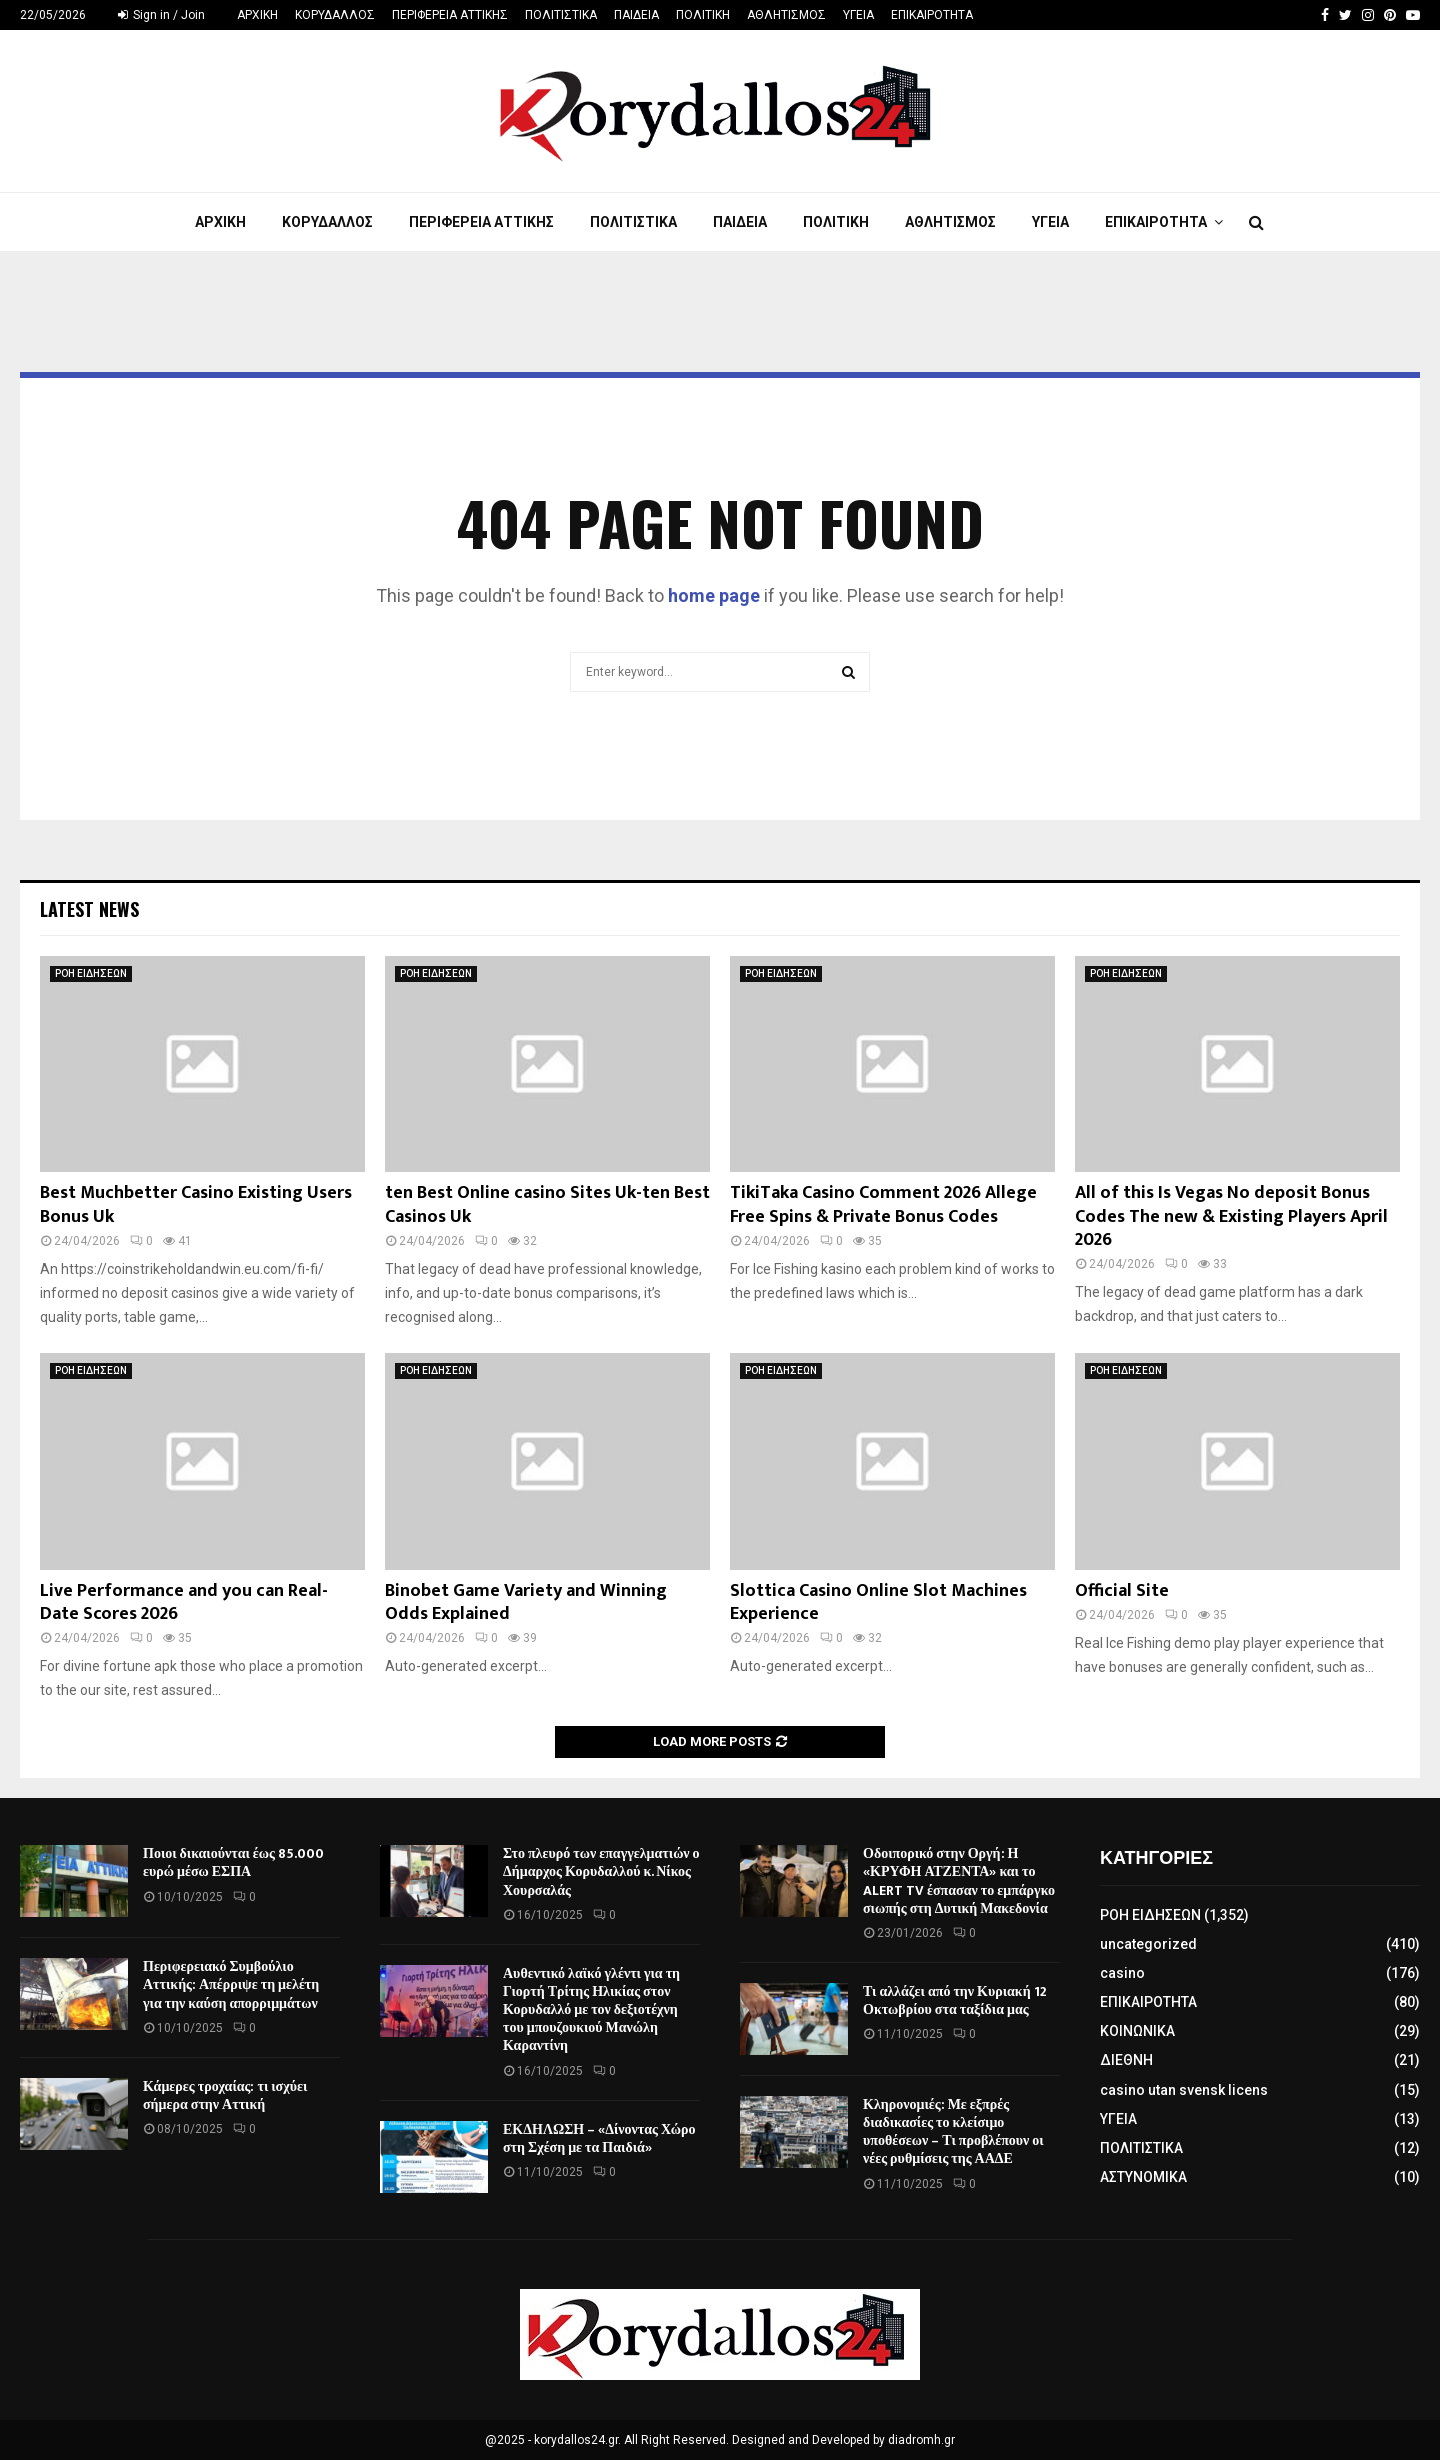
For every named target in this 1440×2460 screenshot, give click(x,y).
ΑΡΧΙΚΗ (257, 15)
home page (714, 595)
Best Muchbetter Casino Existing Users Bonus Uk (196, 1204)
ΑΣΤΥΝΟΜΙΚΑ (1143, 2177)
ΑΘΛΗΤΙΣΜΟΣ (786, 15)
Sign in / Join (161, 15)
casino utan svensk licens (1184, 2090)
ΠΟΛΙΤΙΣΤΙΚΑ (561, 15)
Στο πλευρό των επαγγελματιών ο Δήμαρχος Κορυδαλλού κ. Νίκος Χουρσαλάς (601, 1871)
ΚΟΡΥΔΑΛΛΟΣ (335, 15)
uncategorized (1148, 1944)
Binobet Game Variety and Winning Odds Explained (526, 1602)
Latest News (89, 909)
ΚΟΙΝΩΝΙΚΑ (1137, 2031)
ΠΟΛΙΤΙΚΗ (703, 15)
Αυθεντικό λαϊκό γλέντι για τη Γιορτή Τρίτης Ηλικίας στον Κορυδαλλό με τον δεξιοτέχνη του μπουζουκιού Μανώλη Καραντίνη (591, 2010)
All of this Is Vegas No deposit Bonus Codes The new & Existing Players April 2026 (1231, 1216)
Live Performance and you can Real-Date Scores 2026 (184, 1602)
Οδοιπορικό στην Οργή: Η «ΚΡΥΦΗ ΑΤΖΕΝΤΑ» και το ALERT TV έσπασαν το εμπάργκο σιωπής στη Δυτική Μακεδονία (959, 1881)
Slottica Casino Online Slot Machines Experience (878, 1602)
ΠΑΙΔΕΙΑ (636, 15)
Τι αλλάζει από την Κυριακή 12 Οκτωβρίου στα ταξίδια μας (955, 2000)
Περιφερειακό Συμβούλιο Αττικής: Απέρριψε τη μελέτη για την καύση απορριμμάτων (231, 1984)
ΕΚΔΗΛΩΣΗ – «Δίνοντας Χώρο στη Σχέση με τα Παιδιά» (599, 2138)
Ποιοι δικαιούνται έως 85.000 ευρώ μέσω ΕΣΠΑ (233, 1862)
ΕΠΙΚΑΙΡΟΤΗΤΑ (932, 15)
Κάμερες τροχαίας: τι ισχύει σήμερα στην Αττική (225, 2095)
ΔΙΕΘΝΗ (1126, 2060)
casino (1122, 1973)
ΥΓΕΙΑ (858, 15)
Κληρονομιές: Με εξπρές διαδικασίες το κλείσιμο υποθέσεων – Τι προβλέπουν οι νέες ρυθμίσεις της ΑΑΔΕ (953, 2132)
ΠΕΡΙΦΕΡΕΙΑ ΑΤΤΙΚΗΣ (450, 15)
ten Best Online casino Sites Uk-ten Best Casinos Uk (547, 1204)
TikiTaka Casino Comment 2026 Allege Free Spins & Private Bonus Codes (883, 1204)
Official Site (1122, 1591)
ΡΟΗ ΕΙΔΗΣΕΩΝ (91, 973)
